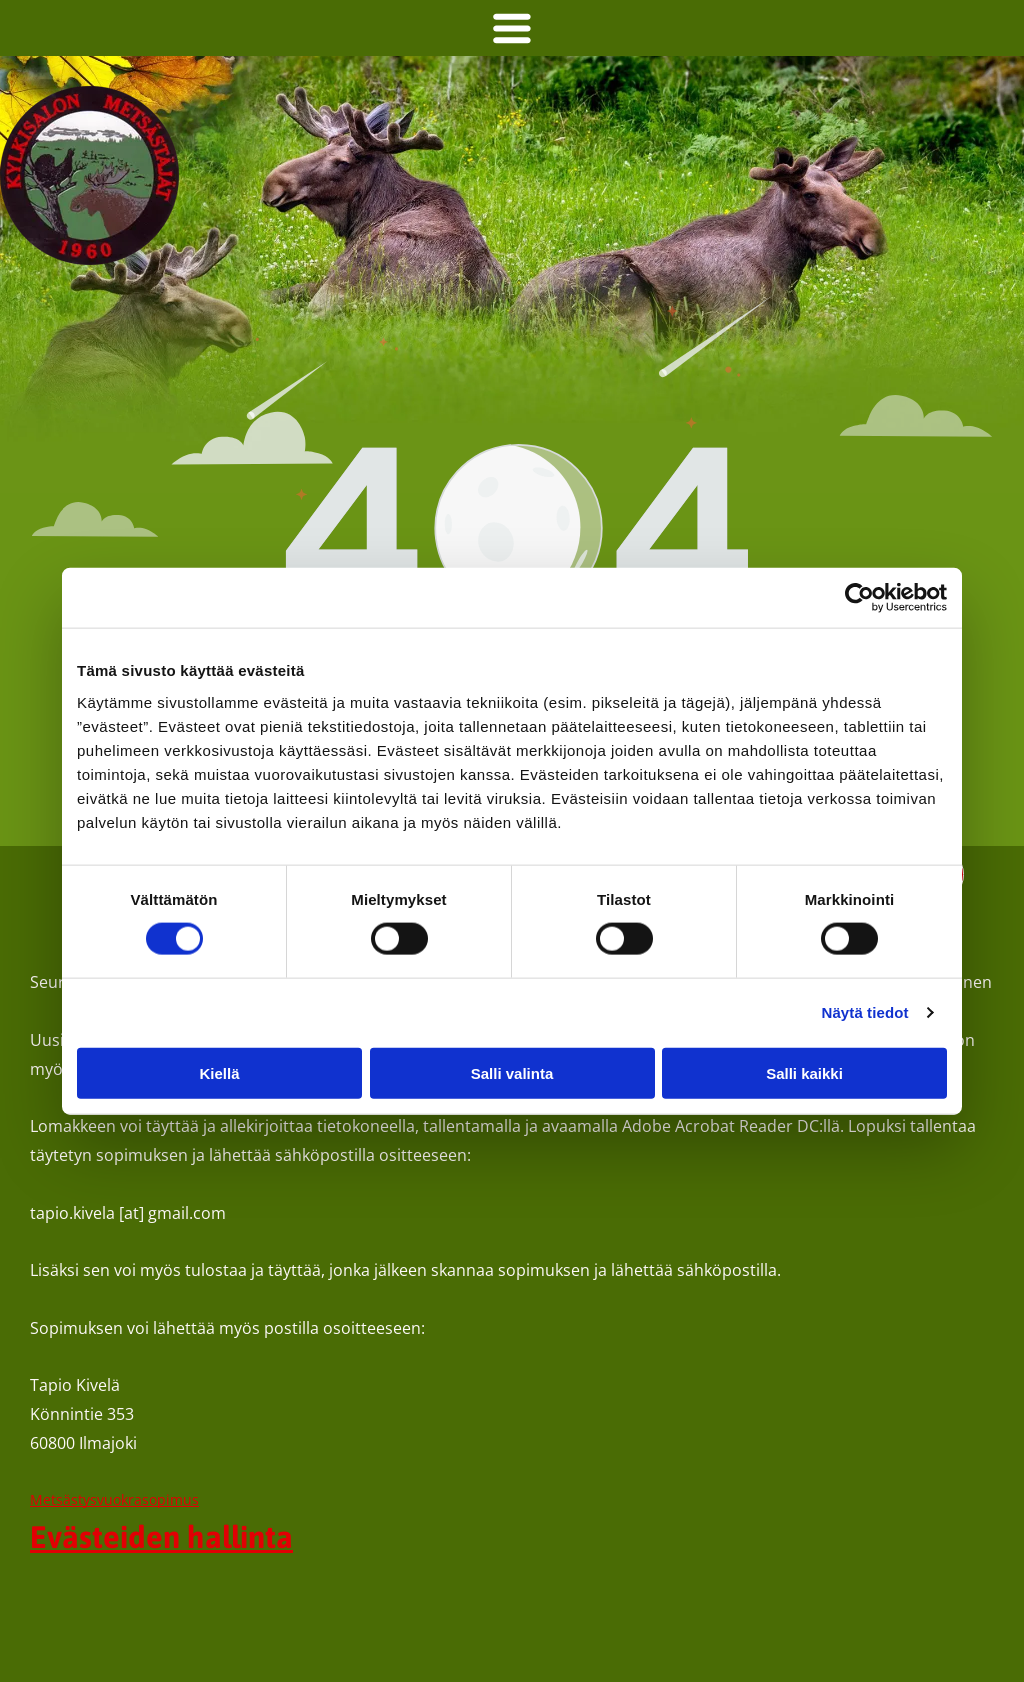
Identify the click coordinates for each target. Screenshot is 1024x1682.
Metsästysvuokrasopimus (114, 1499)
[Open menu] (512, 28)
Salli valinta (512, 1073)
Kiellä (219, 1073)
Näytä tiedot (865, 1012)
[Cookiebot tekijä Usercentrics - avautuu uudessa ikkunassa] (859, 598)
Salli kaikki (804, 1073)
